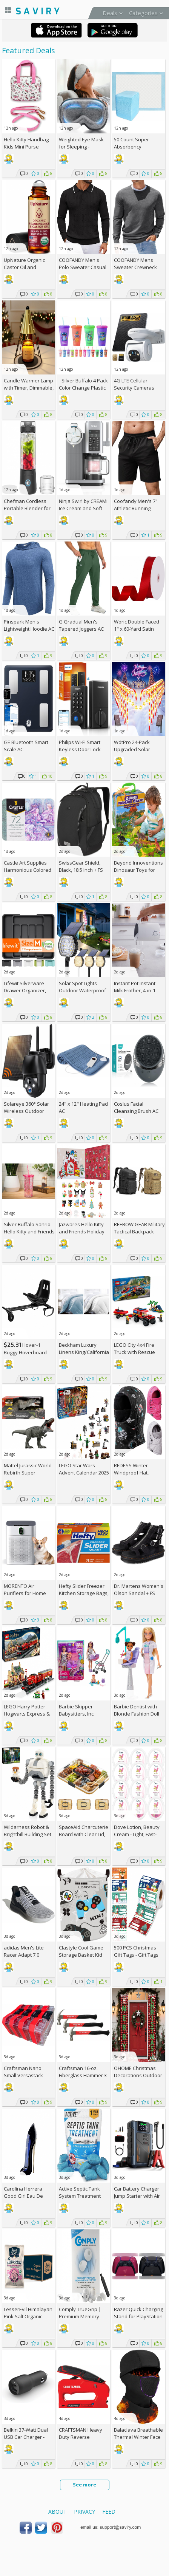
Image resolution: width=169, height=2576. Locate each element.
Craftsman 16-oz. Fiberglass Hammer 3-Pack (83, 2075)
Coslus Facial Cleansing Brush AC (136, 1107)
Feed (108, 2511)
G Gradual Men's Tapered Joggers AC (81, 625)
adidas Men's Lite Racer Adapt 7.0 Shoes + (24, 1954)
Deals (110, 13)
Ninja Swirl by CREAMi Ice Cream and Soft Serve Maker (83, 508)
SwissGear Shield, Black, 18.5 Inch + (81, 866)
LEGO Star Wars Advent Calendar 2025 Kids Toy (84, 1472)
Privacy (84, 2511)
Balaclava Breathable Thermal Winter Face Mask (138, 2437)
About (57, 2511)
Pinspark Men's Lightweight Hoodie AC (29, 625)
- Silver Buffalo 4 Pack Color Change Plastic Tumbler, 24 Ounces (83, 387)
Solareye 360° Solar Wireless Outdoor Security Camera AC (26, 1111)
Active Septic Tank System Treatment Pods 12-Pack (80, 2195)
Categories (143, 13)
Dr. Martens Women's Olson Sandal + (138, 1590)
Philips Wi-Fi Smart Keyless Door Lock (80, 746)
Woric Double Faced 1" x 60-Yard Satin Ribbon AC (136, 628)
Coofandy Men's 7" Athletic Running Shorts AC (136, 508)
